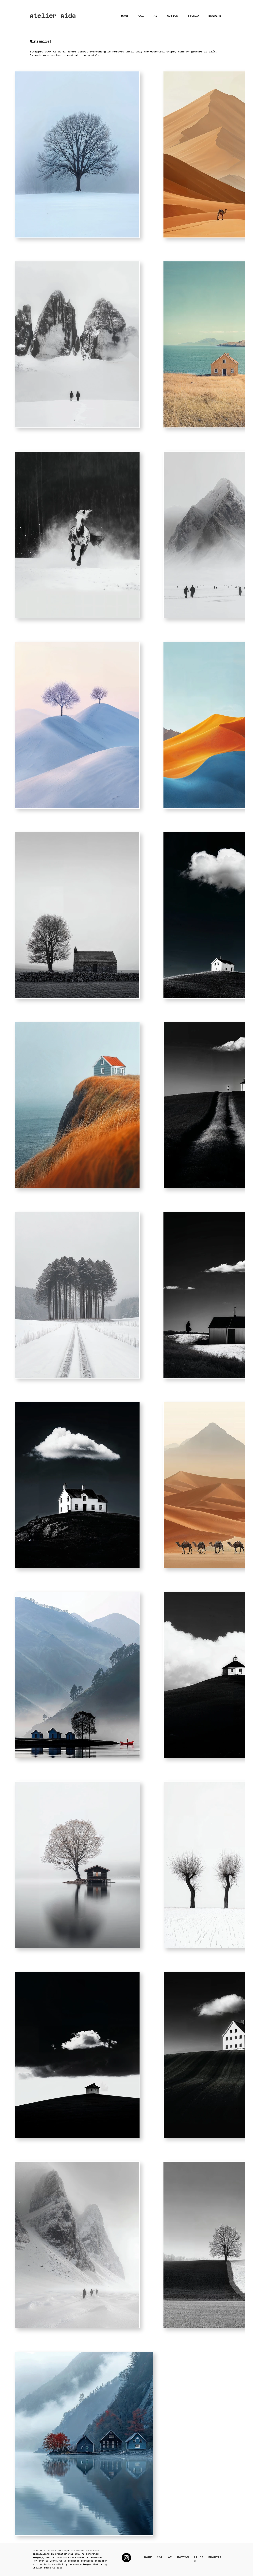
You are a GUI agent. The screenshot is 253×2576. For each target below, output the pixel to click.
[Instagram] (126, 2557)
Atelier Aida (53, 15)
